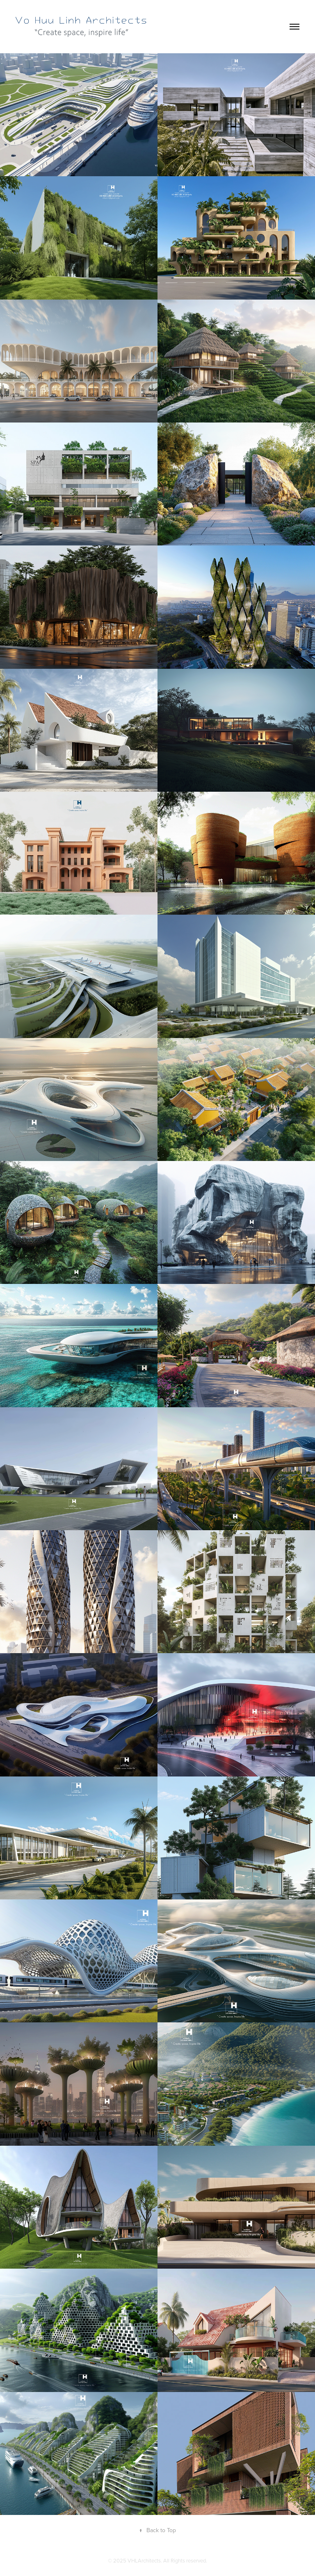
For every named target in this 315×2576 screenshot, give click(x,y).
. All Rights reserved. (184, 2560)
